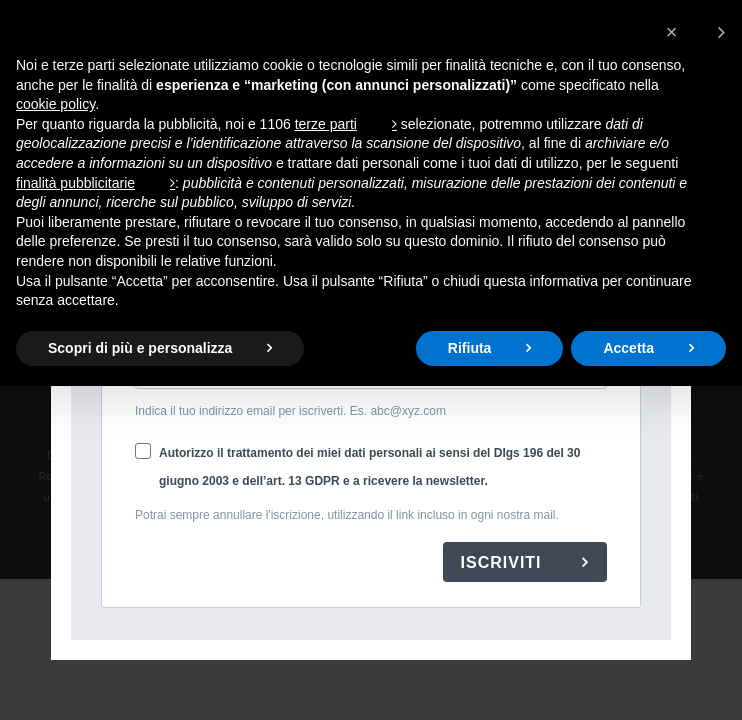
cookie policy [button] (55, 104)
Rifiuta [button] (470, 348)
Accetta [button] (628, 348)
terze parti (326, 124)
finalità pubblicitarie (75, 183)
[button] (695, 32)
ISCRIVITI (504, 562)
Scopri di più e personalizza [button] (140, 348)
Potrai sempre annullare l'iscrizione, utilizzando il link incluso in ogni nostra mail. (347, 515)
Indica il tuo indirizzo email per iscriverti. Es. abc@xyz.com (290, 411)
